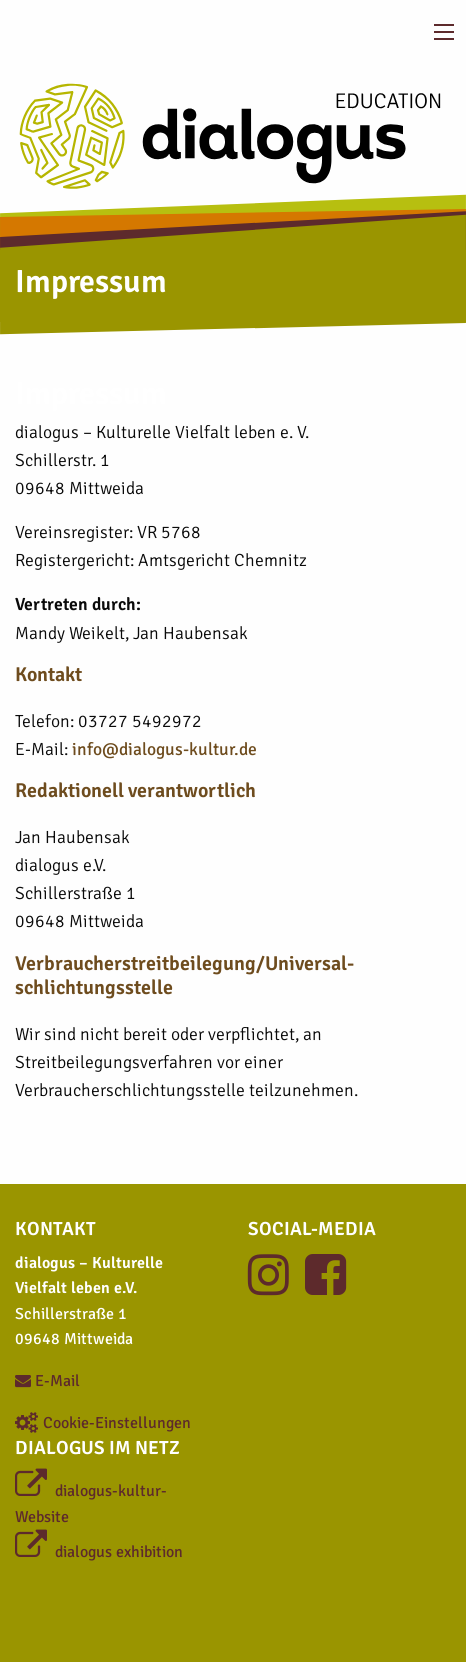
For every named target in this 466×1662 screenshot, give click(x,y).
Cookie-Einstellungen (103, 1423)
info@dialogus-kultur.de (164, 749)
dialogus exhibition (99, 1552)
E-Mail (47, 1381)
